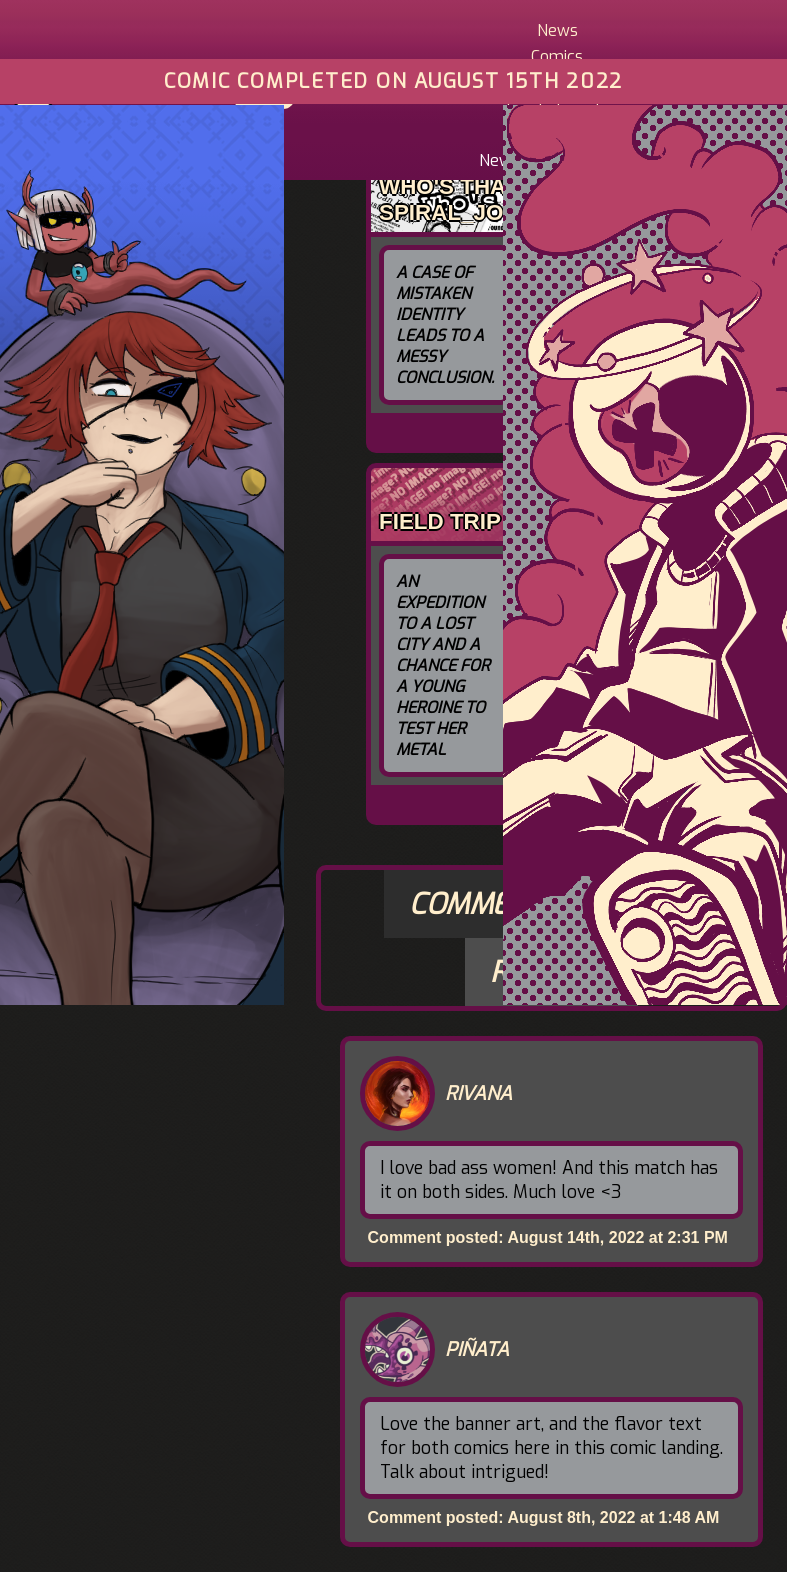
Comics (557, 56)
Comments (485, 904)
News (557, 30)
